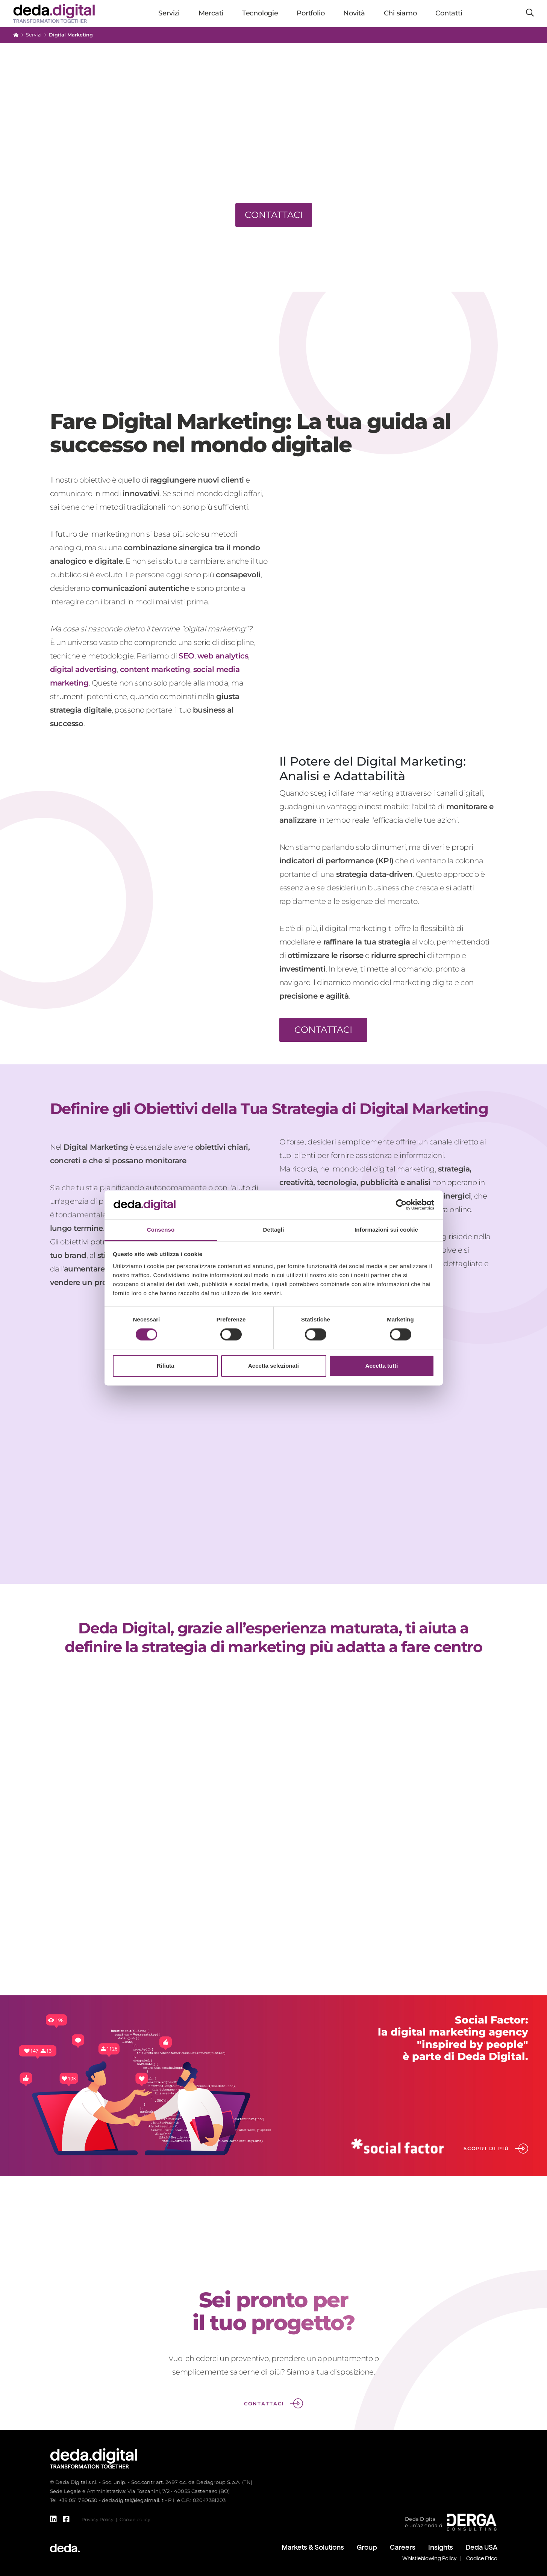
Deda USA (481, 2547)
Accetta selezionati (273, 1365)
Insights (440, 2547)
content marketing (155, 669)
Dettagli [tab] (273, 1229)
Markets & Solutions (313, 2547)
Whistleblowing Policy (429, 2558)
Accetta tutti (381, 1365)
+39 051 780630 (78, 2500)
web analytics (222, 655)
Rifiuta (165, 1365)
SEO (186, 655)
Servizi (33, 35)
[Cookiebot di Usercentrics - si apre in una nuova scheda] (401, 1205)
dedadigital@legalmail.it (133, 2500)
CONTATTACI (323, 1029)
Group (367, 2547)
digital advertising (83, 669)
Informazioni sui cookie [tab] (386, 1229)
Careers (402, 2547)
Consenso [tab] (160, 1229)
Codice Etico (481, 2558)
